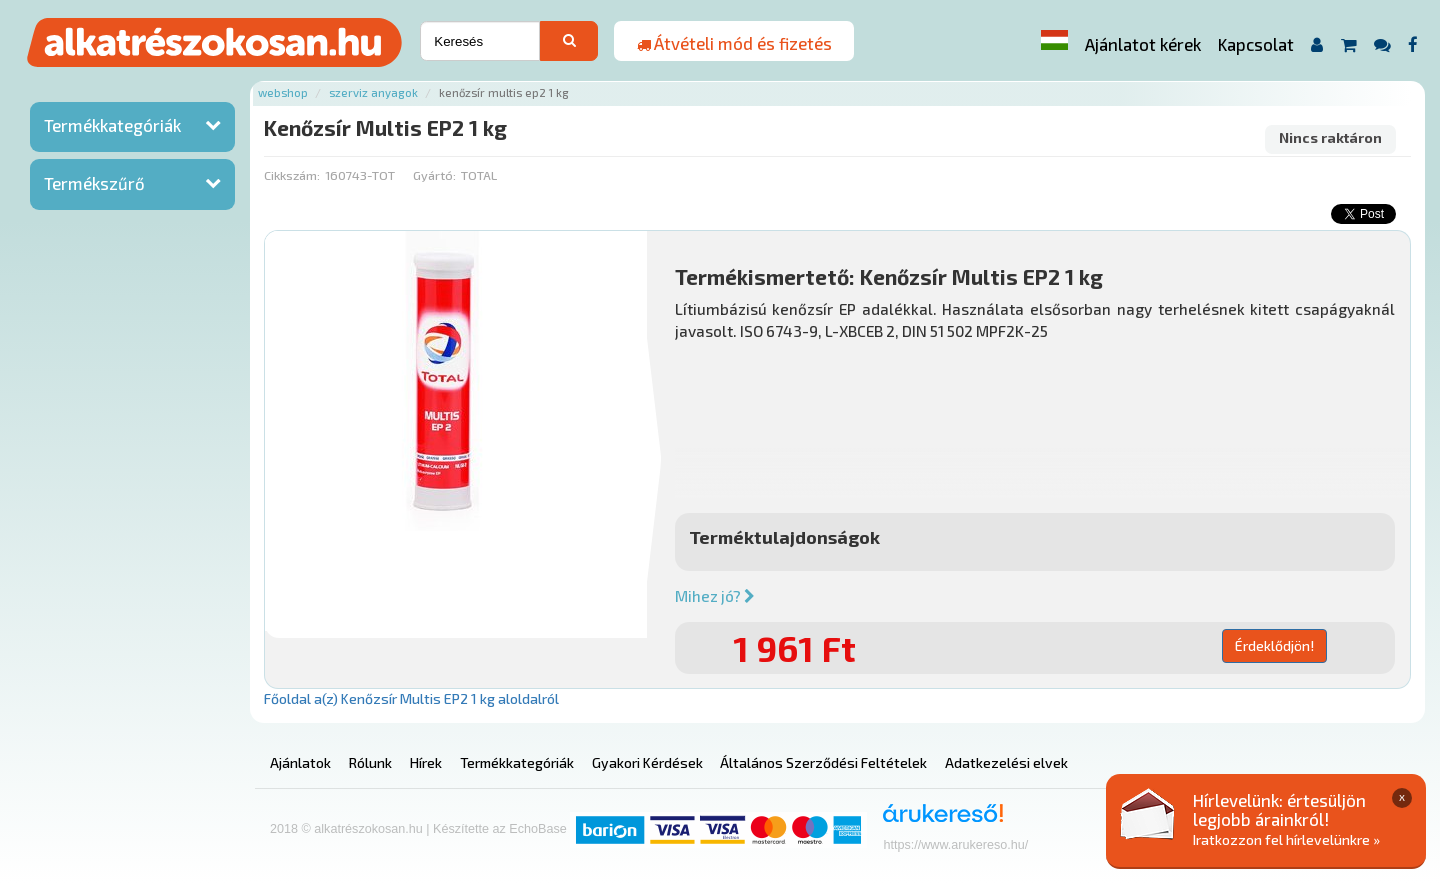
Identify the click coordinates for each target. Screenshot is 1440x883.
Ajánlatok (300, 762)
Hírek (426, 762)
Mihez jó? (715, 596)
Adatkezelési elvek (1006, 762)
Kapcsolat (1256, 44)
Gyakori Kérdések (647, 762)
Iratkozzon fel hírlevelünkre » (1286, 839)
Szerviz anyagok (373, 92)
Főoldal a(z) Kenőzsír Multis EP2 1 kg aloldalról (411, 698)
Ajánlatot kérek (1143, 44)
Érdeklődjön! (1274, 645)
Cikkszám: (292, 175)
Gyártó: (434, 175)
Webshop (283, 92)
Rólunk (370, 762)
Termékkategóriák (112, 125)
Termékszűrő (94, 183)
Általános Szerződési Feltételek (823, 762)
